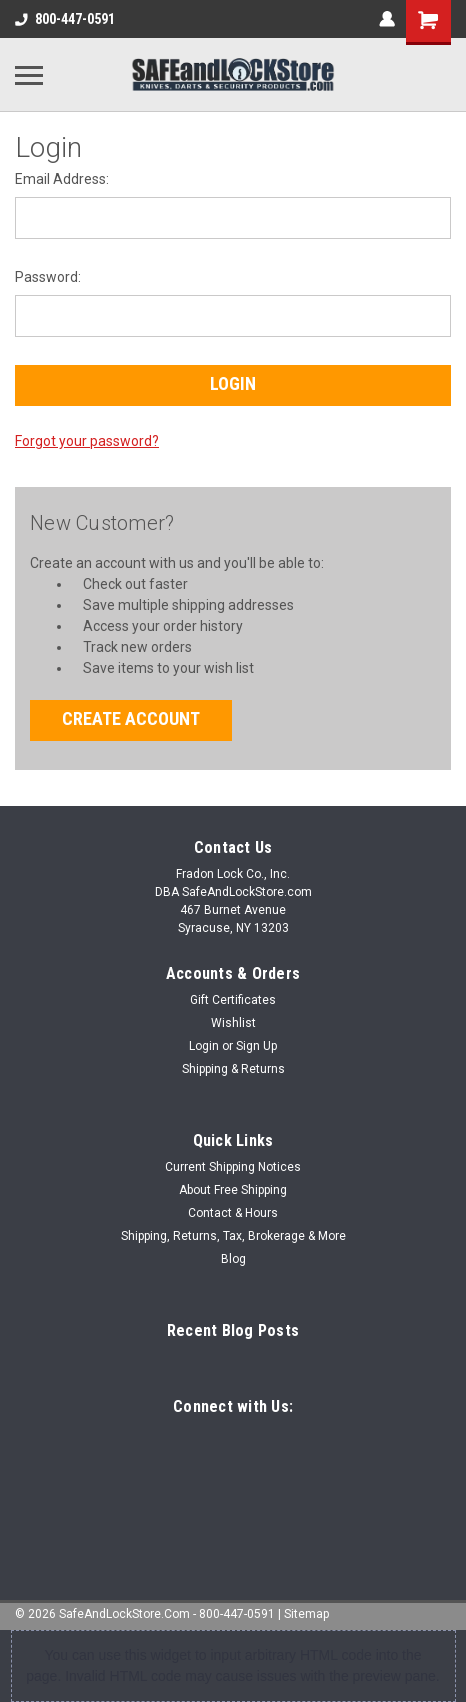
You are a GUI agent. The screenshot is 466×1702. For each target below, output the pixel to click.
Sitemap (306, 1614)
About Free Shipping (233, 1190)
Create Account (131, 718)
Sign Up (256, 1046)
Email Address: (62, 179)
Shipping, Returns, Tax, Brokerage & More (233, 1236)
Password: (48, 277)
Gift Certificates (233, 1000)
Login (204, 1046)
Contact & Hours (233, 1213)
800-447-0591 (65, 19)
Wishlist (233, 1023)
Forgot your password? (87, 441)
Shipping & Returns (233, 1069)
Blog (233, 1259)
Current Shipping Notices (233, 1167)
